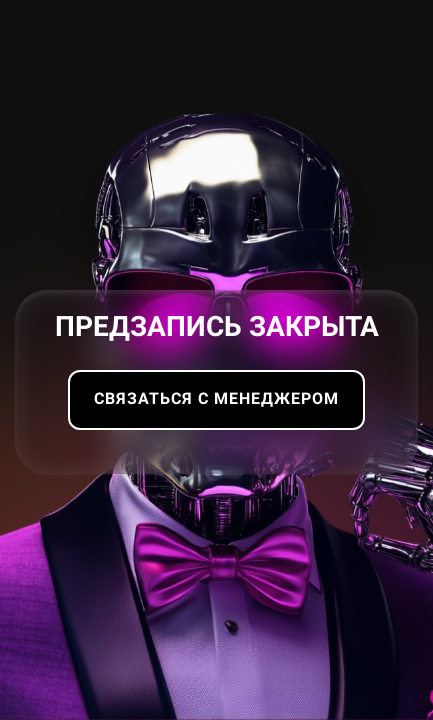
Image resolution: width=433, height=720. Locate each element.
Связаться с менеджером (216, 398)
